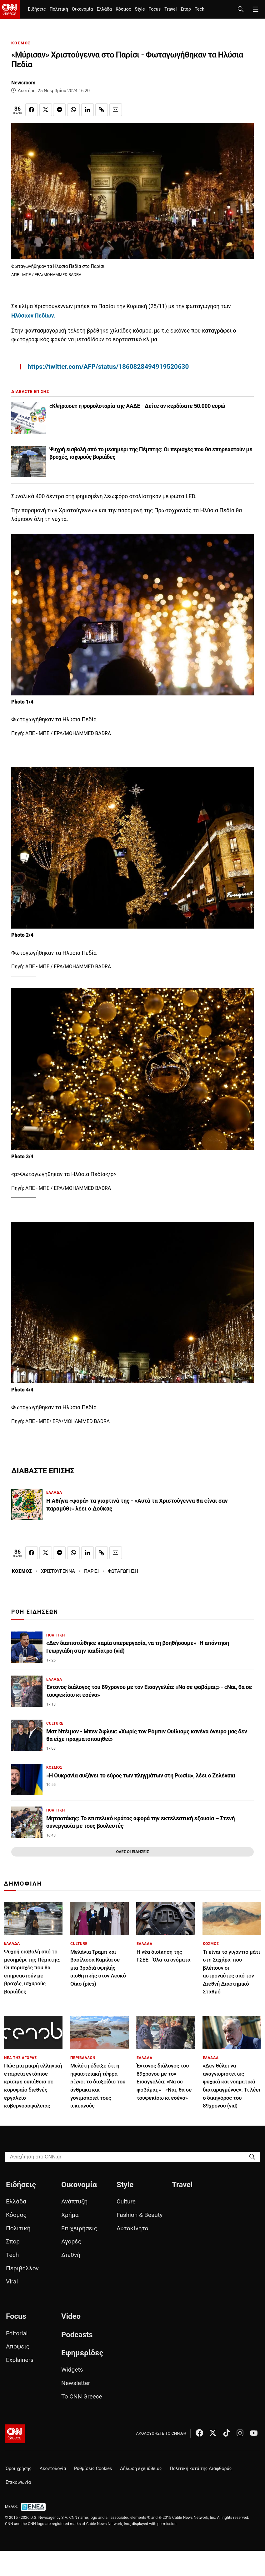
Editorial (17, 2333)
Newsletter (75, 2383)
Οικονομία (82, 9)
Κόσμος (123, 9)
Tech (199, 9)
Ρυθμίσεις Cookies (93, 2468)
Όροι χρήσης (19, 2468)
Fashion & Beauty (139, 2214)
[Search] (252, 2156)
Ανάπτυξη (74, 2201)
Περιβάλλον (22, 2268)
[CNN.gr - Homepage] (10, 9)
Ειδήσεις (37, 9)
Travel (170, 9)
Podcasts (77, 2334)
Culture (126, 2201)
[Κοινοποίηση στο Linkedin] (87, 109)
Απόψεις (17, 2346)
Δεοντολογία (53, 2468)
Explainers (19, 2359)
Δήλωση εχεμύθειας (141, 2468)
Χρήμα (70, 2214)
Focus (154, 9)
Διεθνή (70, 2254)
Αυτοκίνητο (132, 2228)
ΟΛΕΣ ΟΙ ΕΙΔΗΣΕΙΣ (132, 1851)
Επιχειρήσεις (79, 2228)
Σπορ (185, 9)
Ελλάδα (104, 9)
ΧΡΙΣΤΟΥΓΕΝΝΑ (58, 1571)
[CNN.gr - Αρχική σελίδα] (15, 2433)
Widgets (72, 2369)
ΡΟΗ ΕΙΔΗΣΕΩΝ (34, 1612)
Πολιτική (58, 9)
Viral (12, 2281)
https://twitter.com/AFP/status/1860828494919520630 (108, 366)
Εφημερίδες (82, 2352)
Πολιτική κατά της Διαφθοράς (201, 2468)
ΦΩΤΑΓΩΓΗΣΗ (123, 1571)
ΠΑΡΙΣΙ (91, 1571)
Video (71, 2316)
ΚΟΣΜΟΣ (21, 43)
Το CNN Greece (81, 2396)
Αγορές (71, 2241)
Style (140, 9)
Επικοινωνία (18, 2482)
